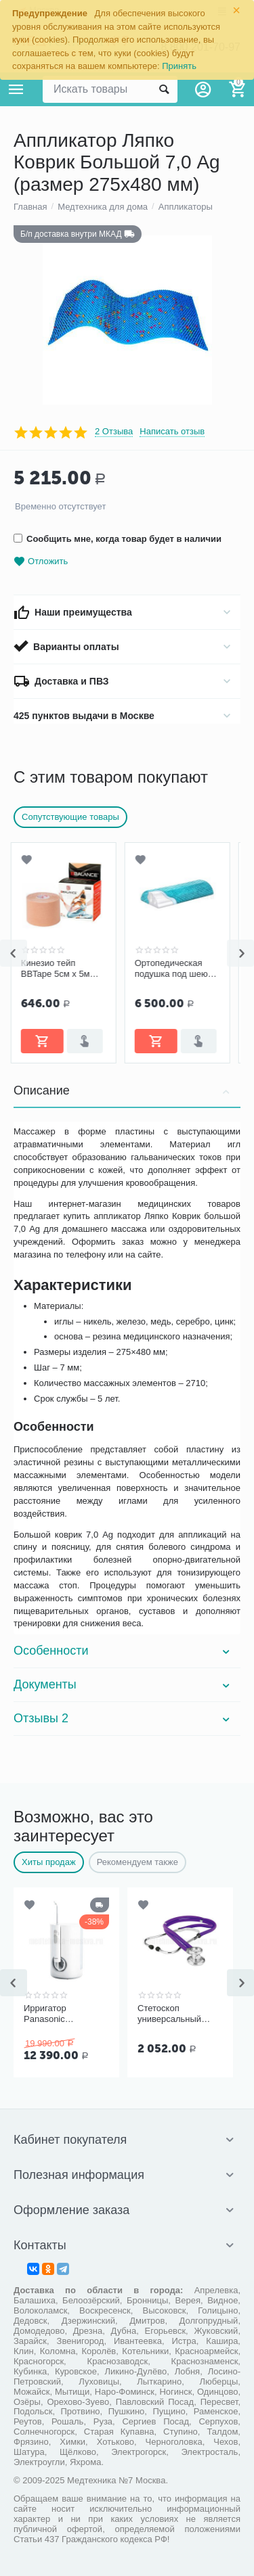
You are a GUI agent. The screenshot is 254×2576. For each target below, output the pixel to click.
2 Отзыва (114, 431)
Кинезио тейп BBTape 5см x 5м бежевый (58, 969)
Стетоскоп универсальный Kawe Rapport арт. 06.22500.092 (174, 2014)
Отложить (41, 562)
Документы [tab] (124, 1684)
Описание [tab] (124, 1090)
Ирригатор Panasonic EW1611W (45, 2014)
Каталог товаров (16, 89)
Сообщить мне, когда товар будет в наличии (117, 539)
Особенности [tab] (124, 1650)
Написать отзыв (172, 431)
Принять (179, 66)
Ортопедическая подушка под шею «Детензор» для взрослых (174, 969)
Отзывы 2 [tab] (124, 1718)
